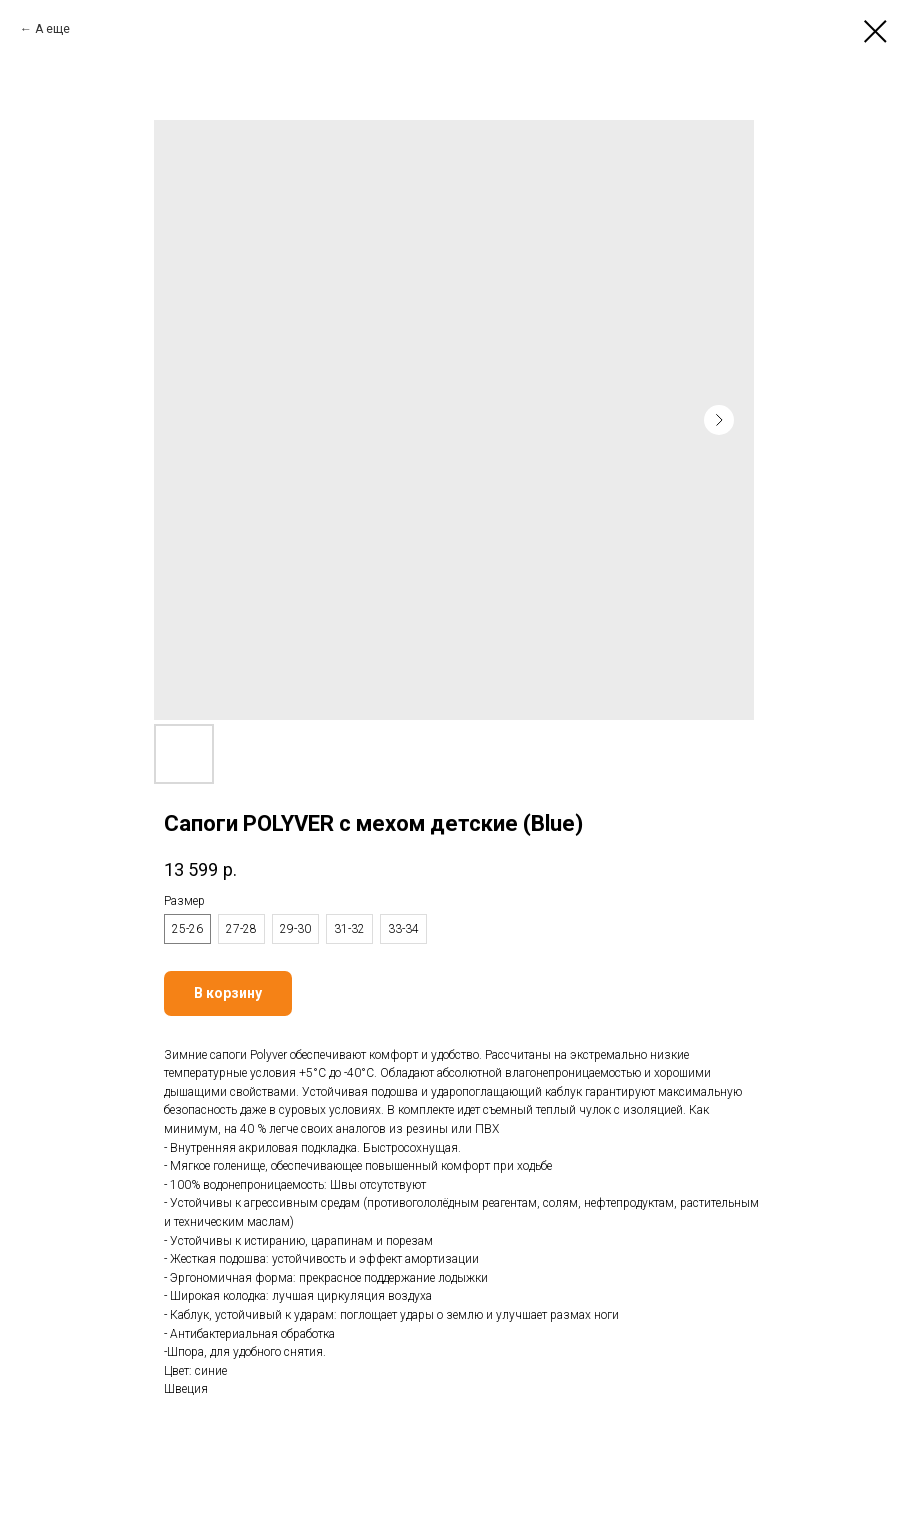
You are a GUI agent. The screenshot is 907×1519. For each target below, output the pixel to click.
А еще (52, 29)
